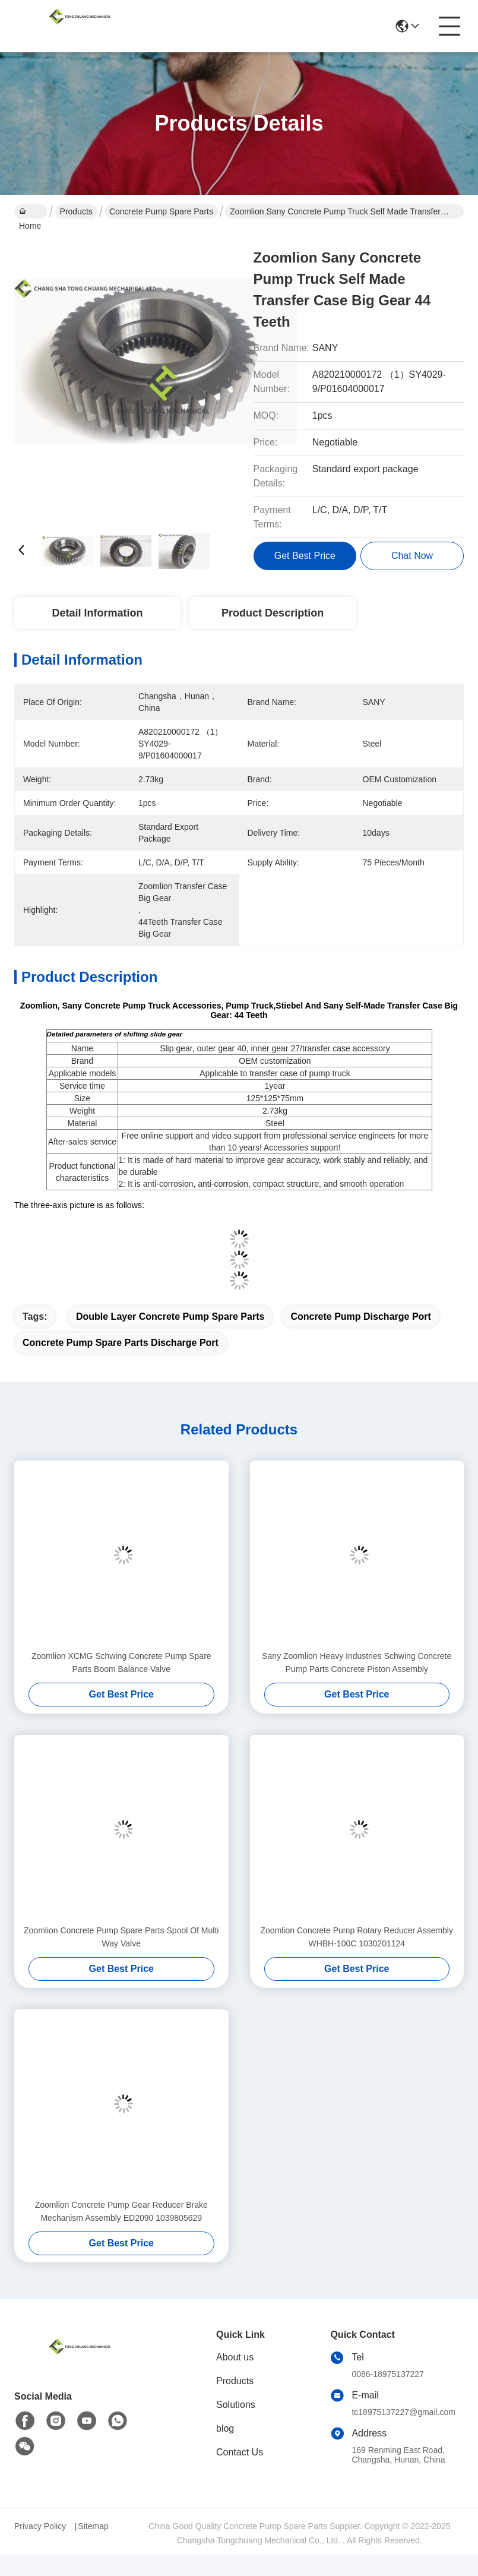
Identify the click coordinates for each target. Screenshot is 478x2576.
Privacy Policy (40, 2526)
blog (225, 2428)
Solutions (235, 2405)
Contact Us (239, 2452)
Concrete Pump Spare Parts (161, 211)
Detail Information (97, 613)
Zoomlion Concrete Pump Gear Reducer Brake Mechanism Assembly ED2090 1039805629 (121, 2211)
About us (235, 2357)
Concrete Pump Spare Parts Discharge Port (121, 1343)
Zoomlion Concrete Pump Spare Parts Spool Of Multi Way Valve (121, 1937)
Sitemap (93, 2526)
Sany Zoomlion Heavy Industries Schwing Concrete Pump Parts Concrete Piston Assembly (356, 1662)
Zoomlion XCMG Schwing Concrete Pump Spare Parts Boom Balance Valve (121, 1662)
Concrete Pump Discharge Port (360, 1316)
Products (76, 211)
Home (30, 213)
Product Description (272, 613)
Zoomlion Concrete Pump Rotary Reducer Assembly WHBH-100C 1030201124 (357, 1937)
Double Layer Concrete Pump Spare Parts (170, 1316)
